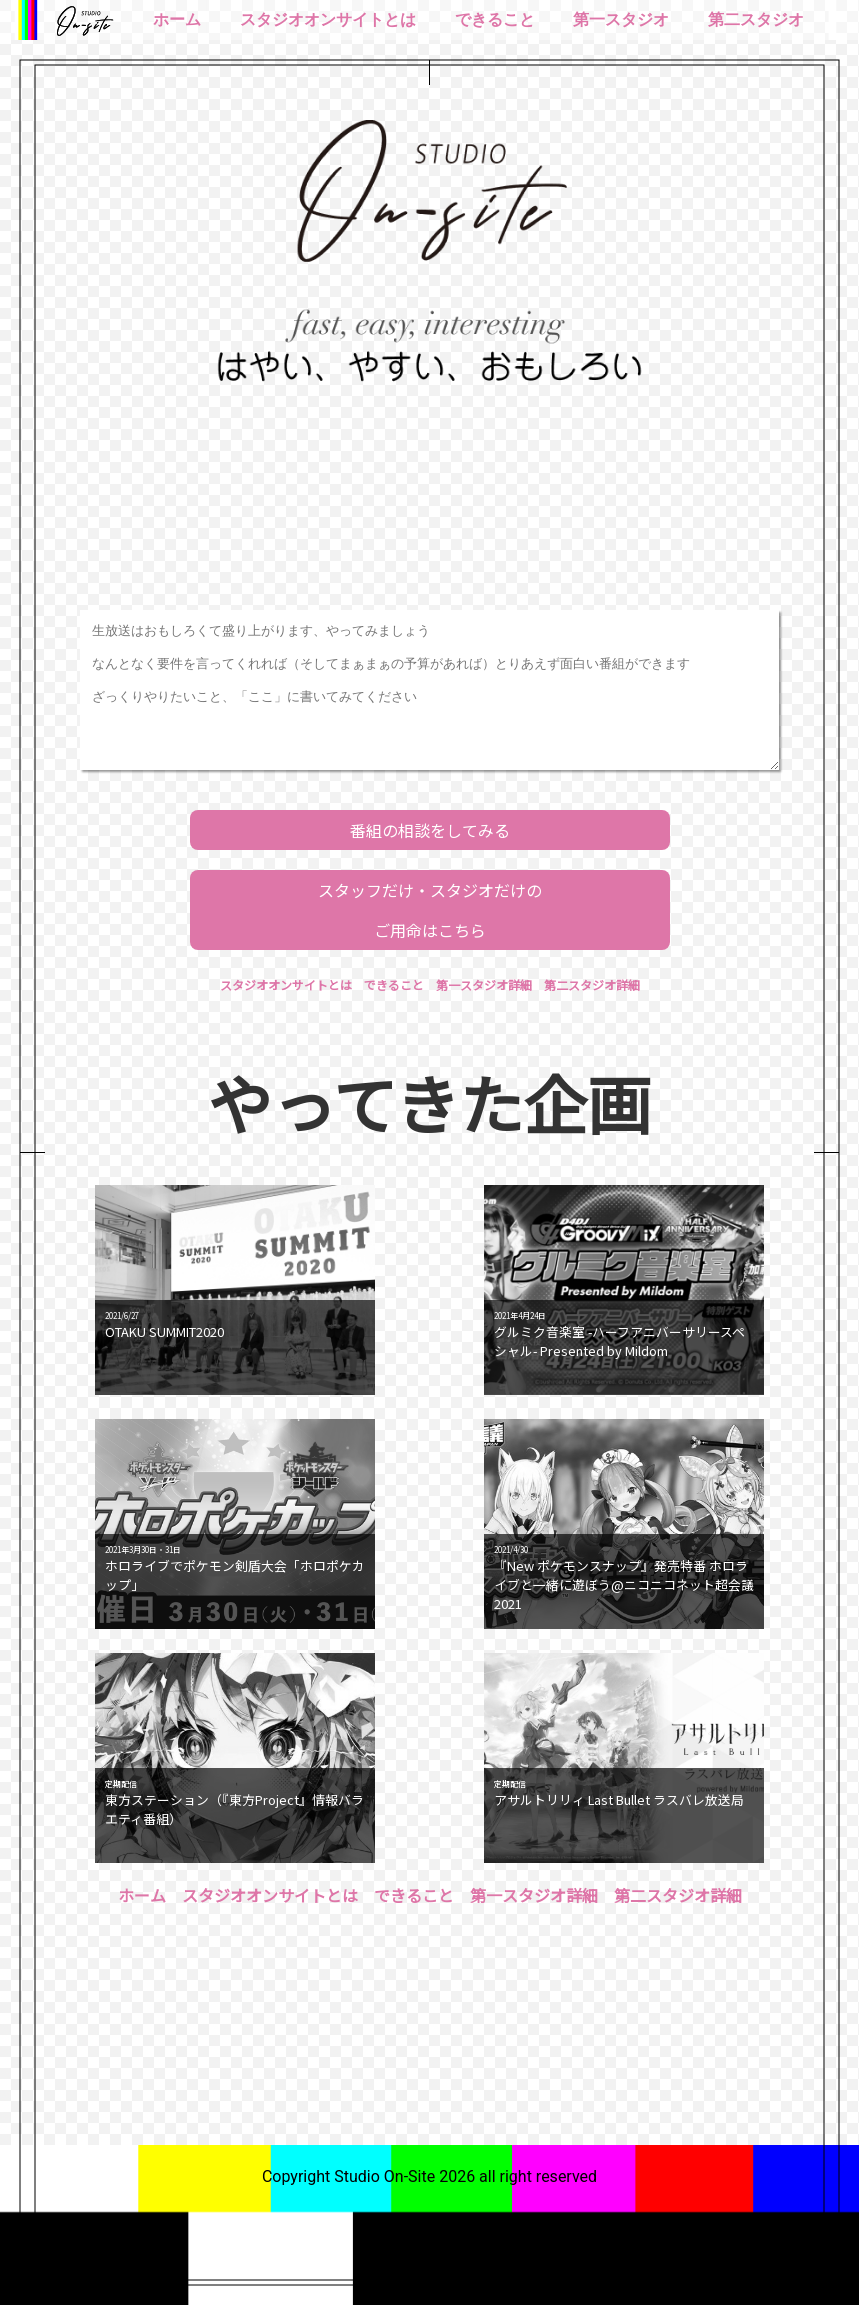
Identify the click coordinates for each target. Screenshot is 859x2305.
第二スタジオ (756, 19)
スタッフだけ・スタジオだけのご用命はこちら (430, 910)
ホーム (177, 19)
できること (495, 19)
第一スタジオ (621, 19)
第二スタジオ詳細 (592, 984)
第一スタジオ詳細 (484, 984)
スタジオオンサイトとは (328, 19)
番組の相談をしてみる (430, 830)
